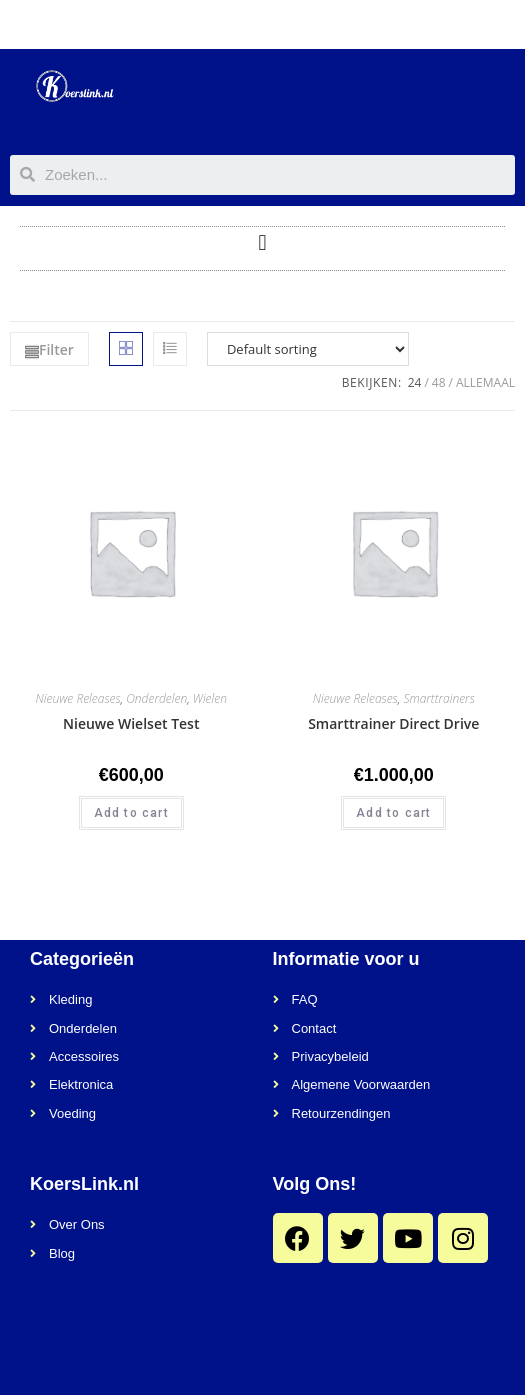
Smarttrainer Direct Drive (393, 723)
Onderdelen (156, 698)
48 (439, 382)
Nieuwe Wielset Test (131, 723)
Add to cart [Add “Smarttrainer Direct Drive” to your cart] (393, 813)
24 (415, 382)
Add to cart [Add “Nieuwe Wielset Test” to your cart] (131, 813)
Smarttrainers (438, 698)
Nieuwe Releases (78, 698)
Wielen (210, 698)
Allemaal (485, 382)
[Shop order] (308, 349)
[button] (262, 243)
